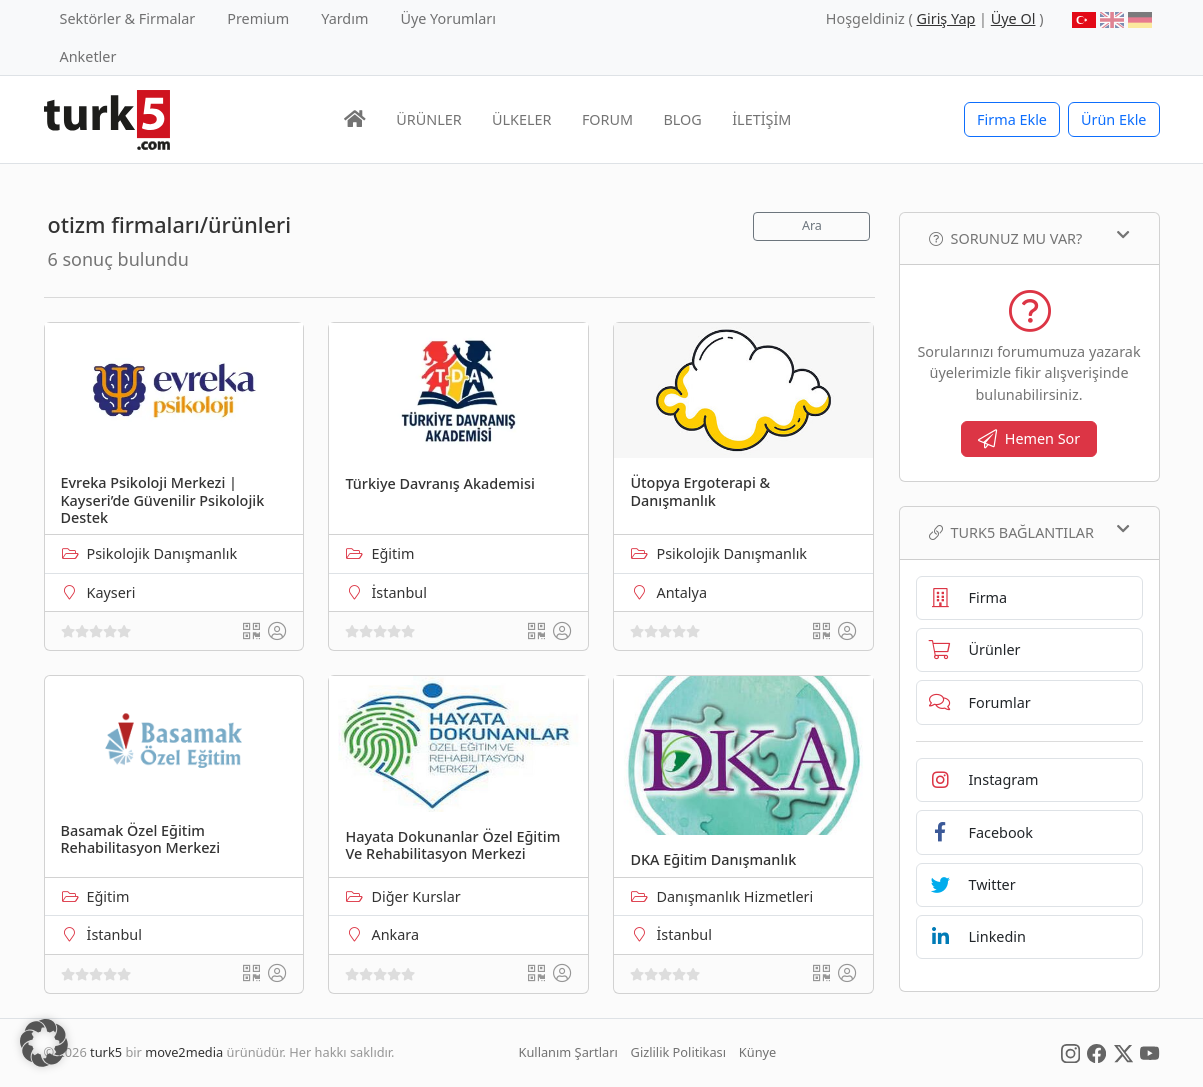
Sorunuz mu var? (1029, 238)
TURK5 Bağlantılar (1029, 532)
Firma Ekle (1012, 119)
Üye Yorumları (448, 18)
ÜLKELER (521, 119)
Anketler (88, 56)
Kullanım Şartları (568, 1052)
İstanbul (398, 592)
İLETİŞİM (761, 119)
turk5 (106, 1052)
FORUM (607, 119)
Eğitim (392, 553)
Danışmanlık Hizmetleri (734, 896)
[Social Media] (1070, 1052)
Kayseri (111, 592)
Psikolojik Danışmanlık (162, 553)
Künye (757, 1052)
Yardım (344, 18)
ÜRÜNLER (428, 119)
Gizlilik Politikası (678, 1052)
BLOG (683, 119)
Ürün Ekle (1114, 119)
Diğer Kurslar (415, 896)
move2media (184, 1052)
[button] (44, 1043)
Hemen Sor (1029, 438)
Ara (812, 225)
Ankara (395, 934)
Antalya (681, 592)
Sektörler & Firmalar (128, 18)
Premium (258, 18)
